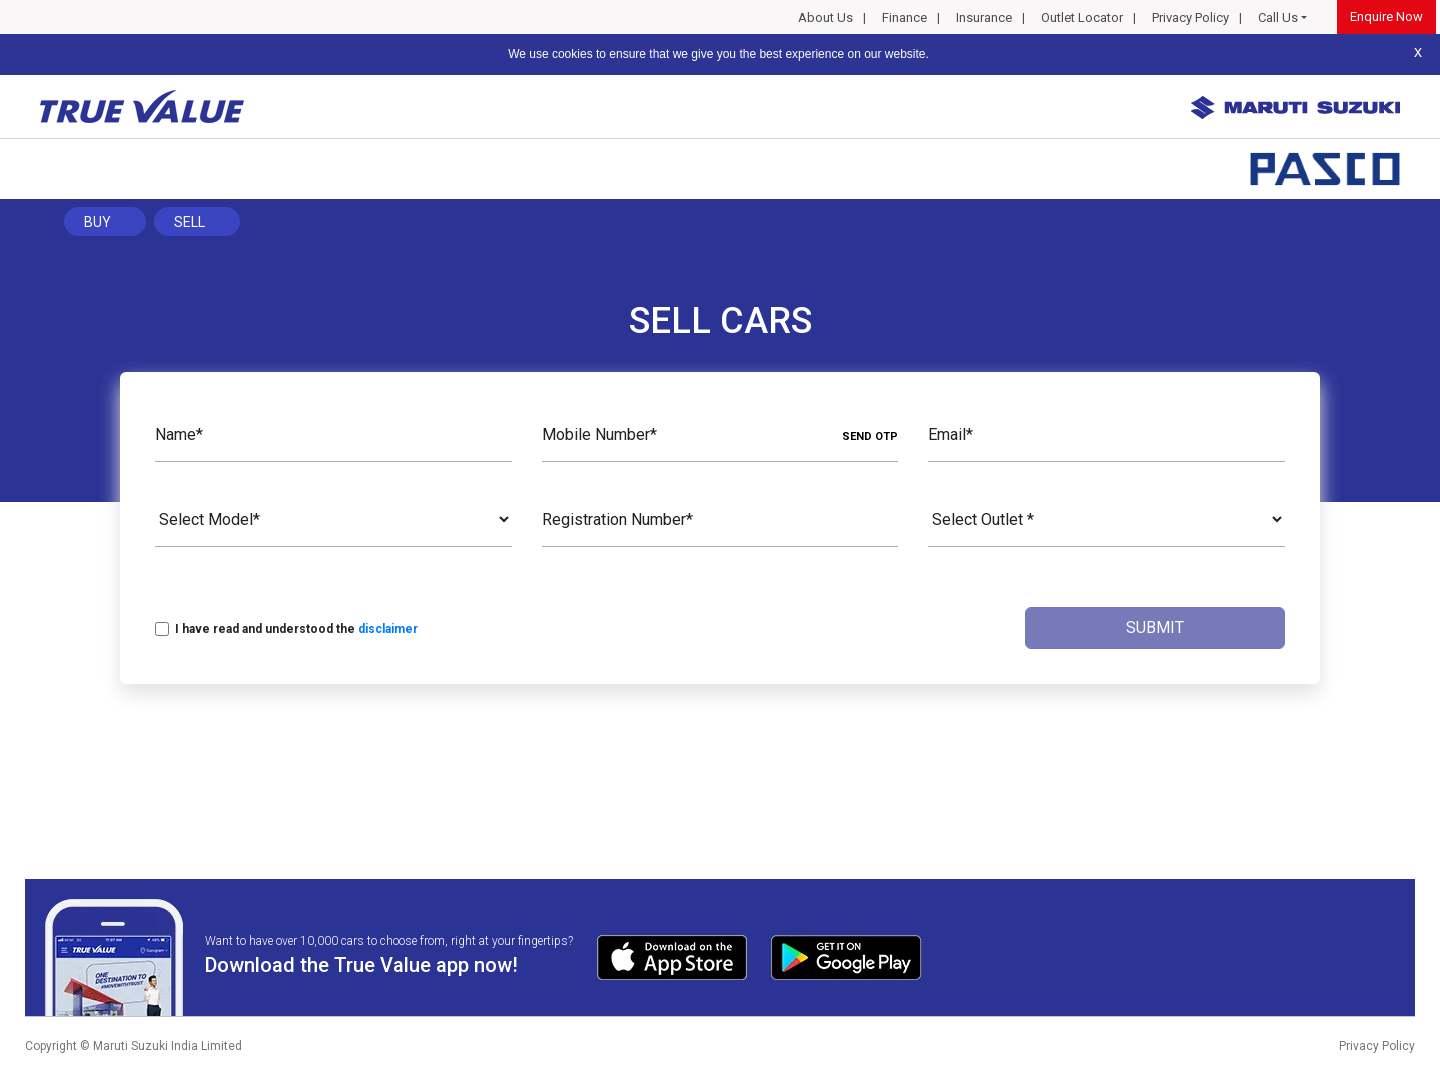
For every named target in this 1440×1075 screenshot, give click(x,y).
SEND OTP (870, 436)
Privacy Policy (1190, 17)
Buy (97, 222)
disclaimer (388, 629)
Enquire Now (1386, 16)
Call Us (1278, 17)
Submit (1155, 627)
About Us (825, 17)
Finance (904, 17)
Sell (189, 222)
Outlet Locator (1082, 17)
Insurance (984, 17)
